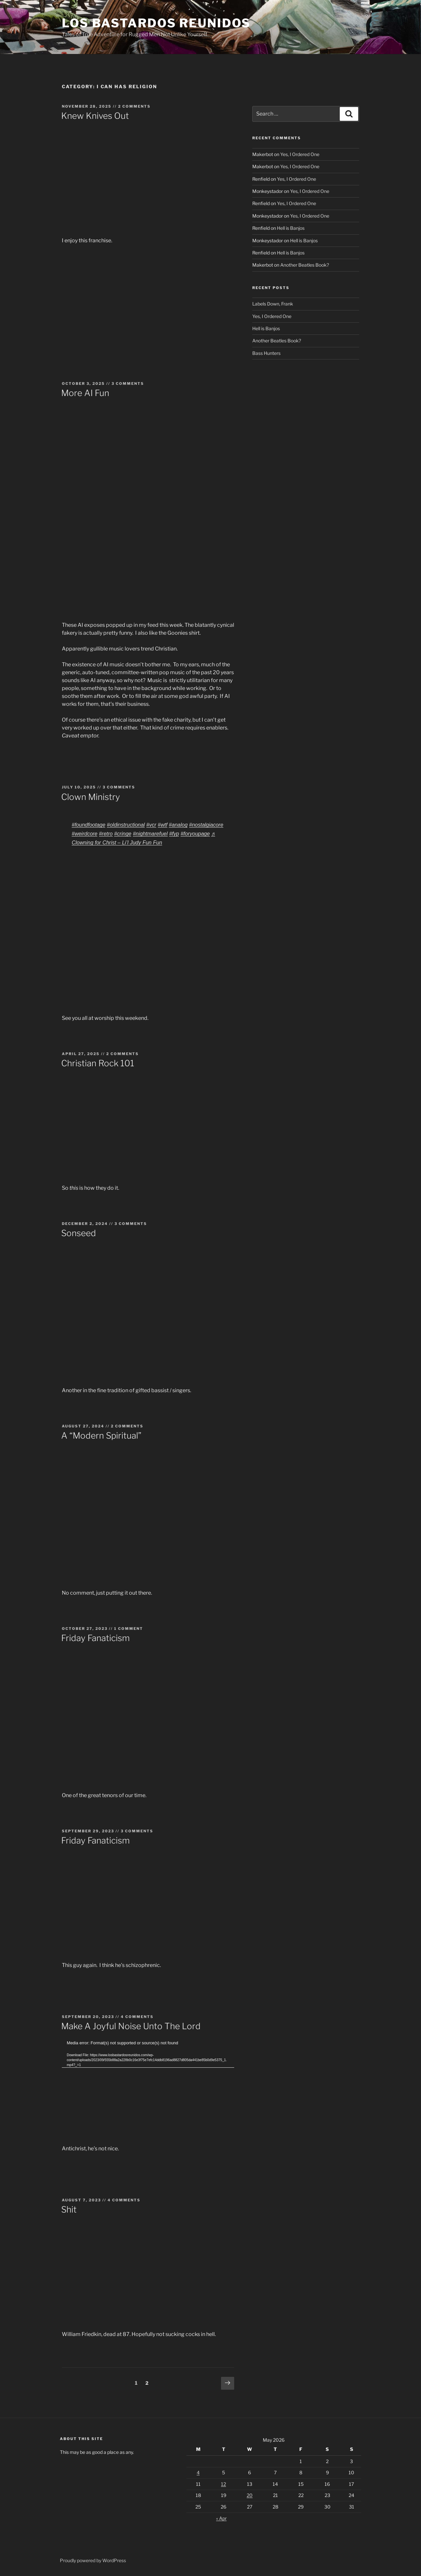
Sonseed (78, 1233)
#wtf (162, 825)
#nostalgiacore (206, 825)
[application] (148, 2088)
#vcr (151, 825)
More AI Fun (85, 393)
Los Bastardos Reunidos (156, 23)
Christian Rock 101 (97, 1063)
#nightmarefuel (150, 834)
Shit (69, 2209)
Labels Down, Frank (272, 303)
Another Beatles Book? (304, 265)
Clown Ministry (90, 797)
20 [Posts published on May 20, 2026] (250, 2495)
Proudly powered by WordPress (93, 2560)
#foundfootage (88, 825)
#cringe (122, 834)
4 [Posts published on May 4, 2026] (198, 2472)
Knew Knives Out (95, 116)
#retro (106, 834)
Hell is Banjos (291, 228)
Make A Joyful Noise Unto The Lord (131, 2026)
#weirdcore (84, 834)
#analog (178, 825)
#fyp (174, 834)
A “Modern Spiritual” (101, 1435)
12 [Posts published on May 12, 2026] (223, 2484)
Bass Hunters (266, 353)
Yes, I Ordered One (299, 154)
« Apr (221, 2518)
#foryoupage (195, 834)
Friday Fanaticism (95, 1638)
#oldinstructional (126, 825)
